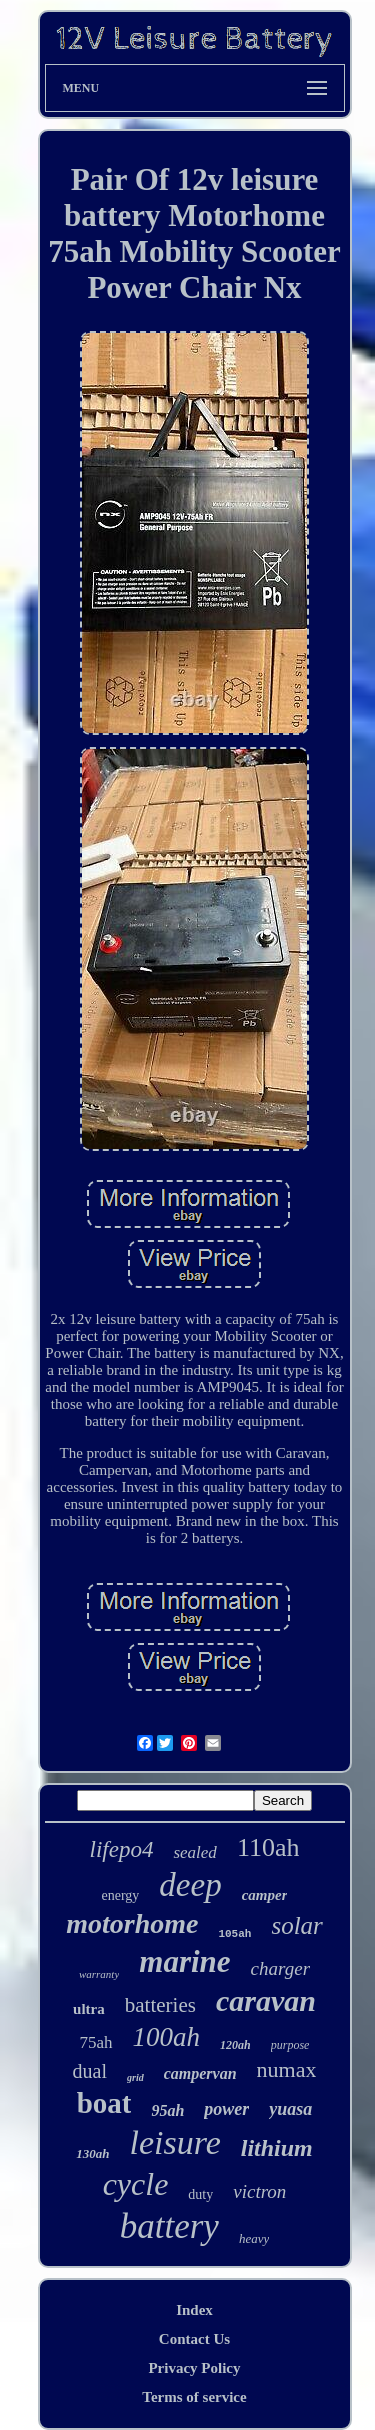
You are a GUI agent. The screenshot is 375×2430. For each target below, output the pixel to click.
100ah (167, 2037)
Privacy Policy (194, 2368)
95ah (167, 2110)
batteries (160, 2005)
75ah (96, 2042)
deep (190, 1885)
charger (280, 1968)
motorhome (132, 1923)
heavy (254, 2238)
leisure (174, 2142)
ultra (89, 2009)
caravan (266, 2000)
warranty (99, 1974)
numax (287, 2069)
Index (194, 2310)
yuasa (290, 2109)
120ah (235, 2045)
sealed (194, 1852)
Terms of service (194, 2397)
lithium (277, 2148)
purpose (290, 2045)
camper (265, 1895)
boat (104, 2103)
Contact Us (194, 2339)
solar (296, 1925)
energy (121, 1895)
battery (169, 2226)
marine (184, 1961)
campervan (200, 2073)
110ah (268, 1847)
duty (200, 2194)
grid (135, 2077)
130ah (92, 2153)
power (226, 2109)
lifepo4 (122, 1849)
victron (259, 2191)
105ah (234, 1934)
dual (90, 2071)
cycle (136, 2184)
